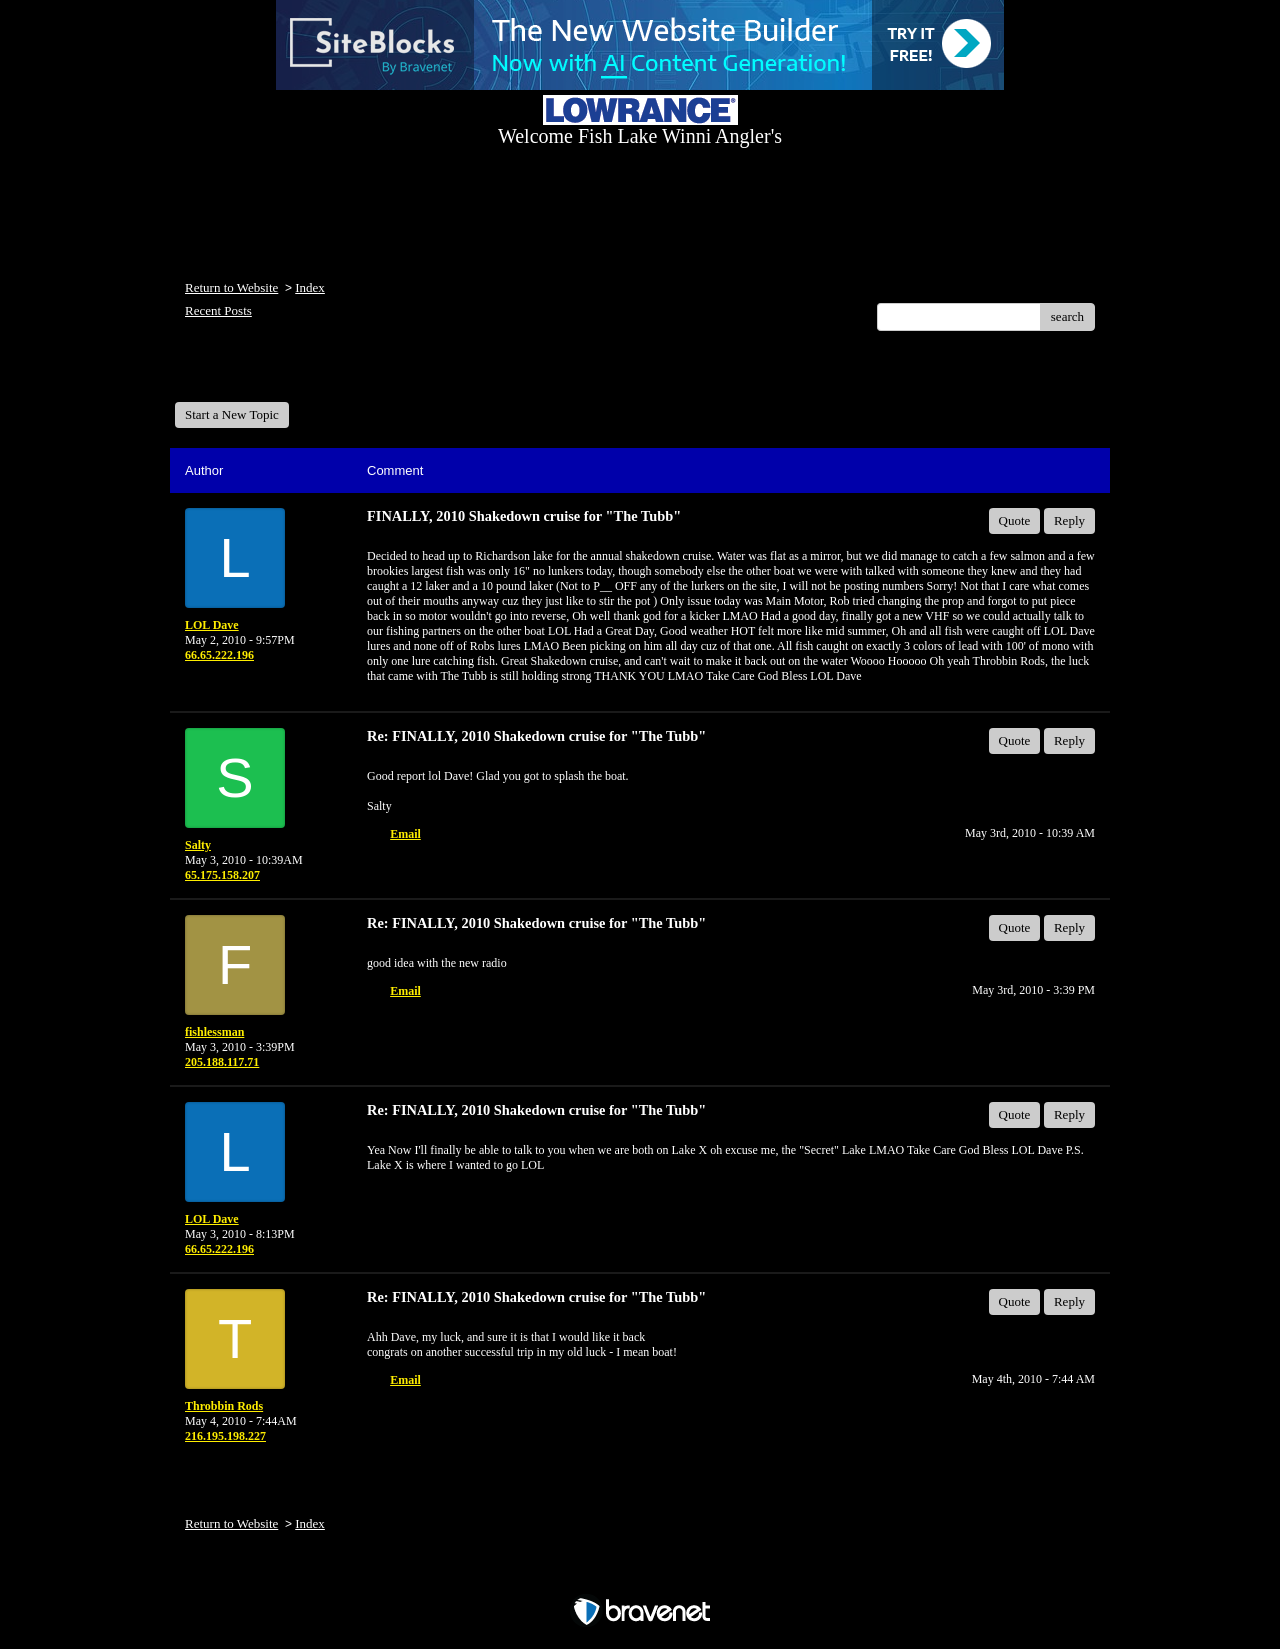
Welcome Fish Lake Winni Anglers (283, 373)
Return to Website (231, 287)
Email (405, 834)
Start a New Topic (232, 414)
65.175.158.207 (222, 875)
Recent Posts (218, 310)
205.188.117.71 (222, 1062)
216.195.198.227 (225, 1436)
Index (310, 287)
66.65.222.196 (219, 655)
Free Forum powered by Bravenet (640, 1576)
